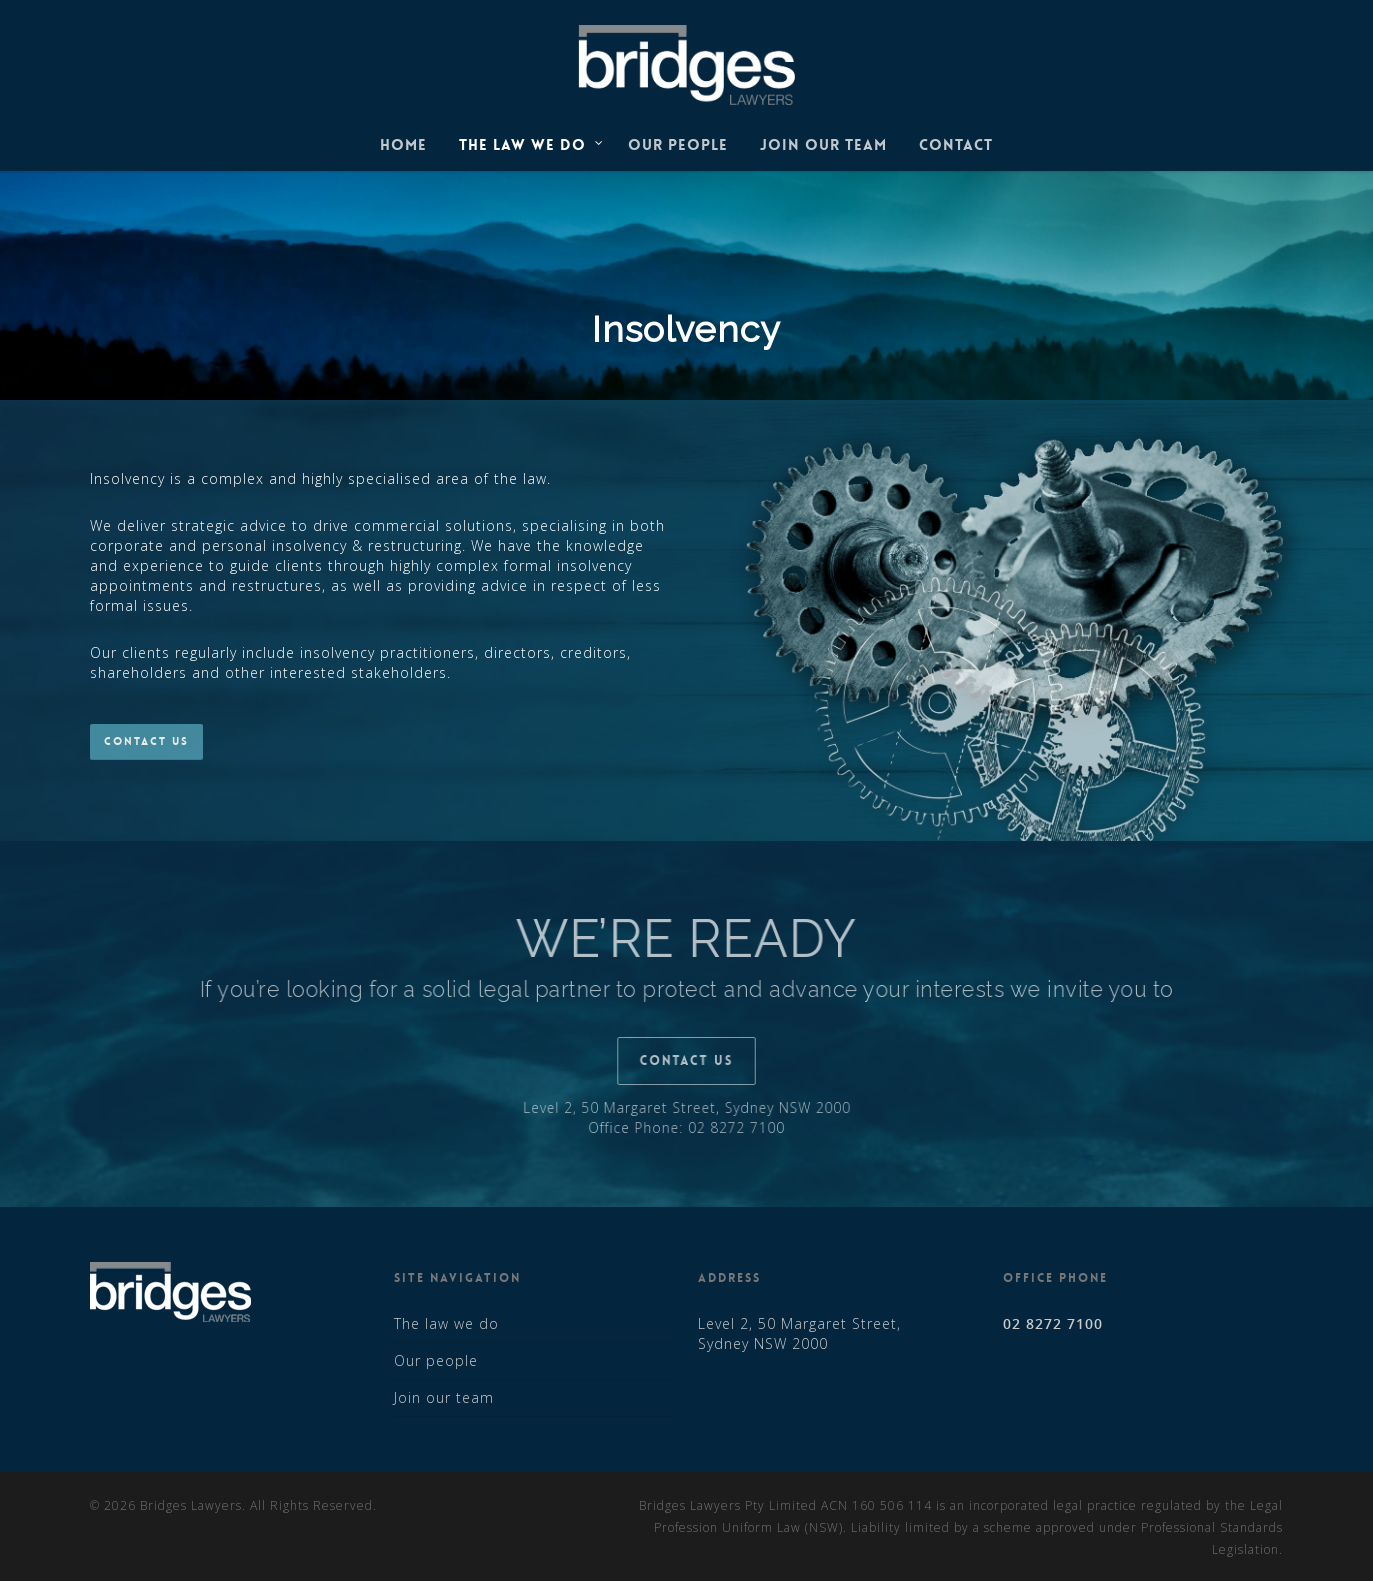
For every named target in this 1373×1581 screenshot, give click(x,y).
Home (403, 145)
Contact (956, 145)
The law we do (531, 146)
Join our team (823, 145)
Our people (678, 145)
